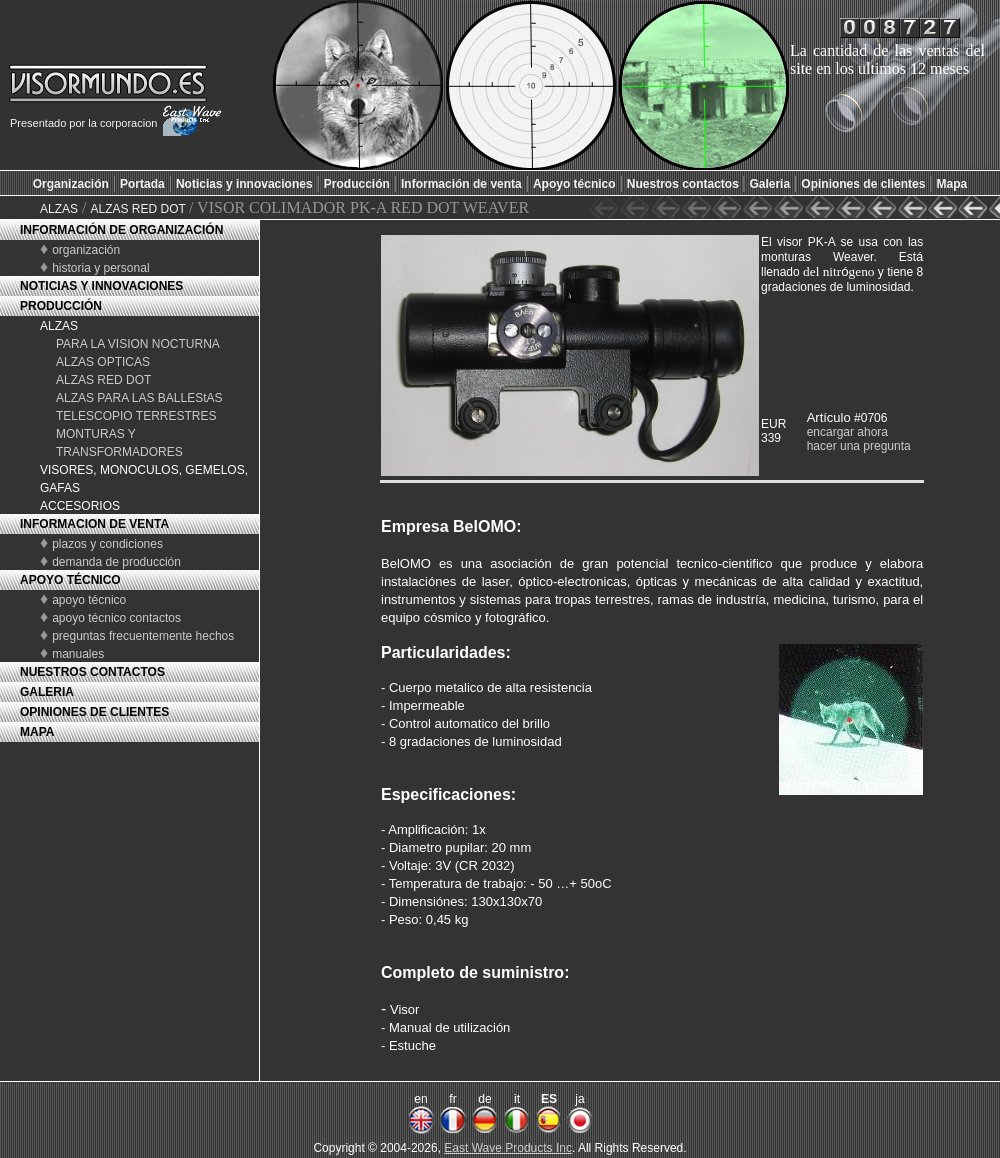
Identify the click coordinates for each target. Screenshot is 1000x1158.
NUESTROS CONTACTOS (92, 672)
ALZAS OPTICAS (103, 362)
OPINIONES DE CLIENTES (94, 712)
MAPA (37, 732)
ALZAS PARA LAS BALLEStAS (139, 398)
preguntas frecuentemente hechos (143, 636)
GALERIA (47, 692)
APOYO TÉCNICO (70, 580)
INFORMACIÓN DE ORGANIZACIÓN (121, 230)
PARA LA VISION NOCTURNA (138, 344)
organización (86, 250)
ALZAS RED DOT (139, 209)
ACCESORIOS (80, 506)
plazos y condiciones (107, 544)
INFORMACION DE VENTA (94, 524)
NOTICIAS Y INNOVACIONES (101, 286)
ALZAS (59, 209)
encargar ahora (847, 432)
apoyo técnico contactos (116, 618)
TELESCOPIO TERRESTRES (136, 416)
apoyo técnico (89, 600)
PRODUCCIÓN (61, 306)
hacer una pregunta (859, 446)
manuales (78, 654)
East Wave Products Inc (508, 1148)
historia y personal (100, 268)
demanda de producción (116, 562)
